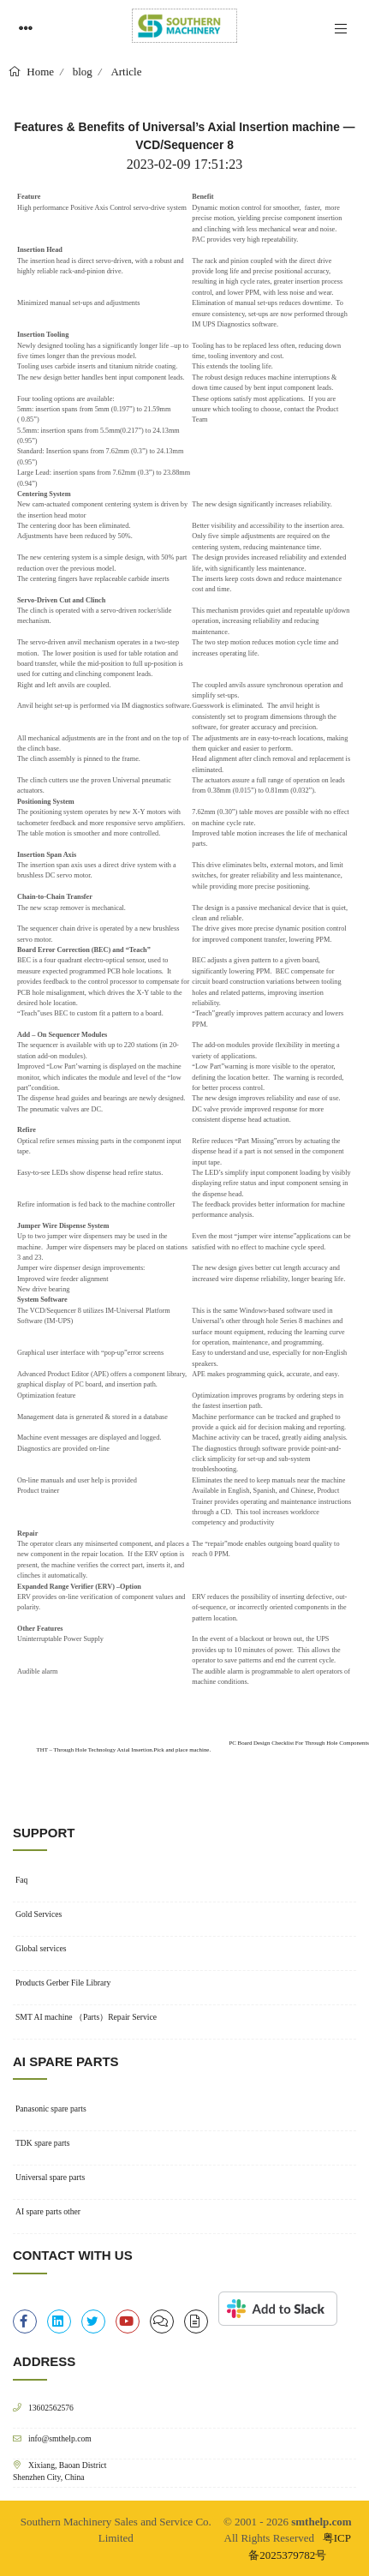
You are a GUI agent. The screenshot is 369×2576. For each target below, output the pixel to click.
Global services (41, 1948)
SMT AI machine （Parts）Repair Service (86, 2017)
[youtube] (128, 2321)
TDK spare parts (42, 2143)
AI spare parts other (47, 2211)
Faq (21, 1879)
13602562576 (51, 2407)
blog (82, 71)
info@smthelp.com (60, 2438)
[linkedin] (59, 2321)
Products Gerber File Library (62, 1982)
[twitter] (93, 2321)
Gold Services (38, 1914)
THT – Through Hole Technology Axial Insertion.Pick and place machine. (123, 1749)
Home (39, 71)
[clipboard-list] (162, 2321)
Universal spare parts (50, 2177)
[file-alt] (196, 2321)
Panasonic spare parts (50, 2108)
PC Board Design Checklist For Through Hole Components (299, 1743)
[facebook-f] (25, 2321)
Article (125, 71)
